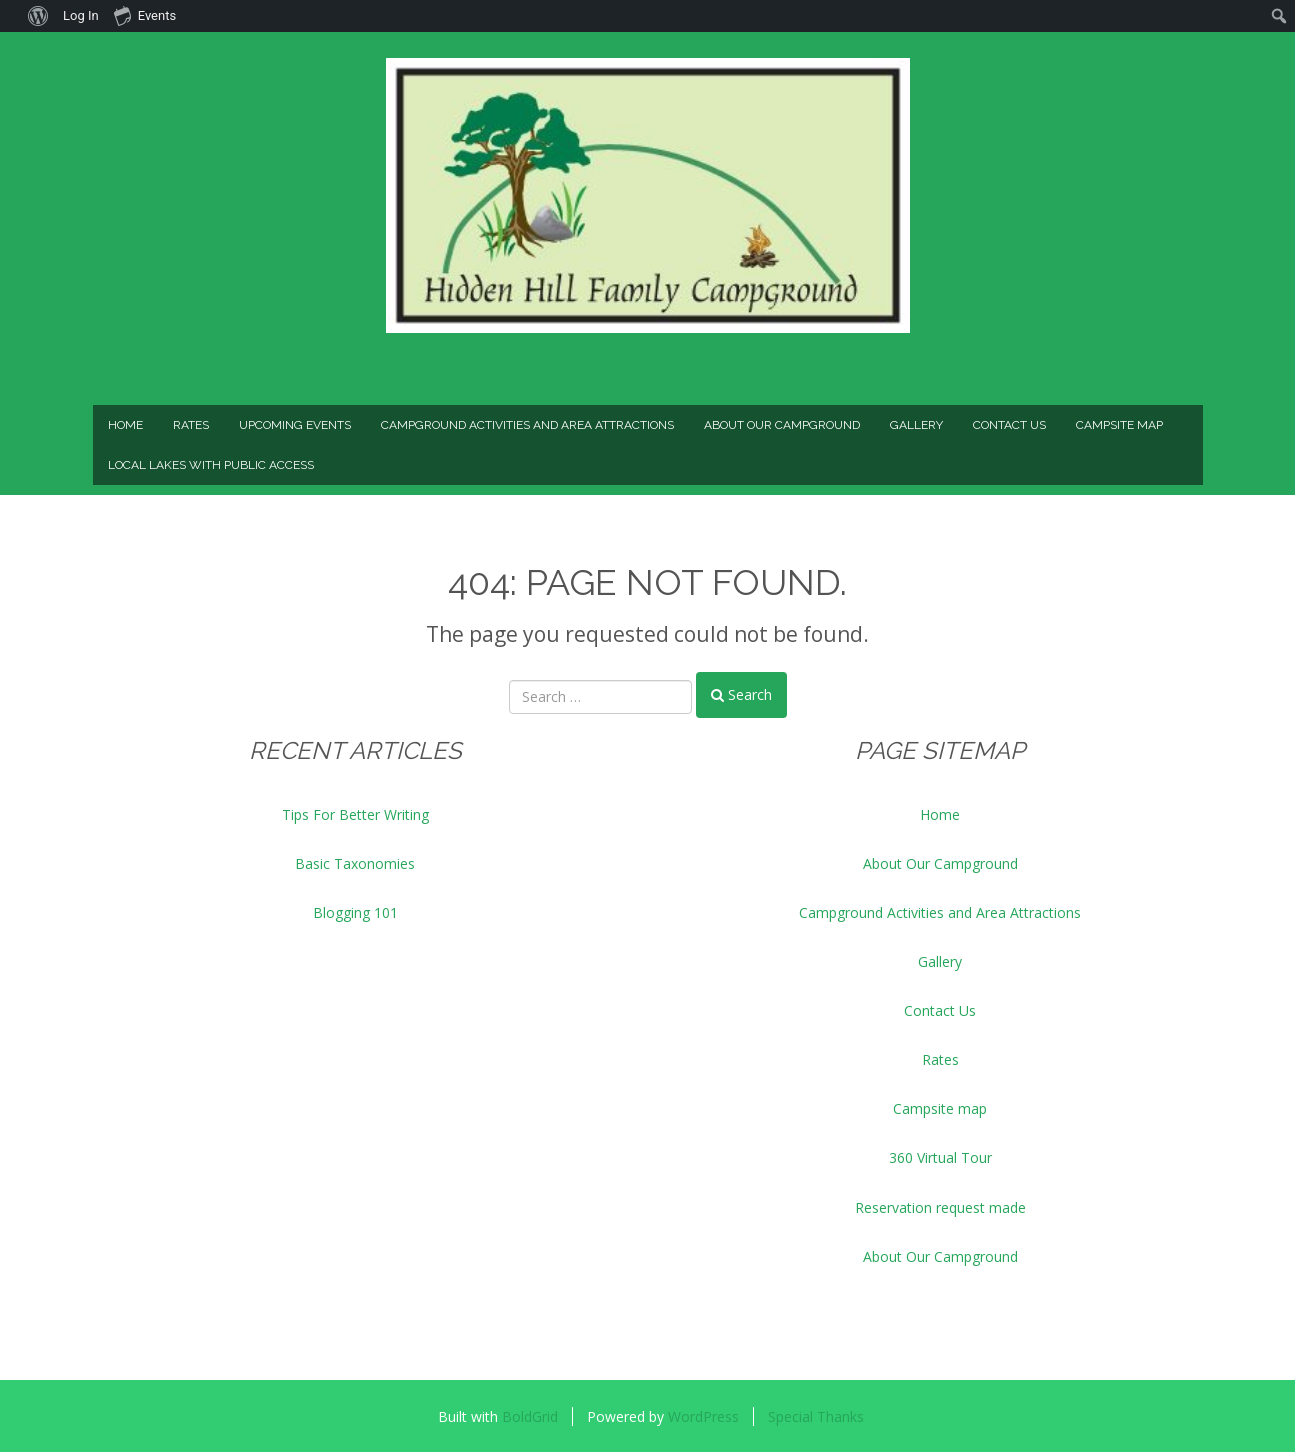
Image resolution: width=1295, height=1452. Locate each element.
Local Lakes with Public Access (211, 465)
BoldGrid (530, 1416)
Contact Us (1009, 425)
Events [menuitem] (145, 15)
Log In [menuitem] (81, 15)
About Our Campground (782, 425)
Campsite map (1119, 425)
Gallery (916, 425)
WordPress (703, 1416)
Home (125, 425)
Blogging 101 (355, 912)
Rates (191, 425)
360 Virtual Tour (940, 1157)
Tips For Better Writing (355, 814)
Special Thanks (816, 1416)
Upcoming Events (295, 425)
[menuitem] (10, 16)
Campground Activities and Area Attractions (527, 425)
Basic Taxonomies (355, 863)
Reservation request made (940, 1207)
